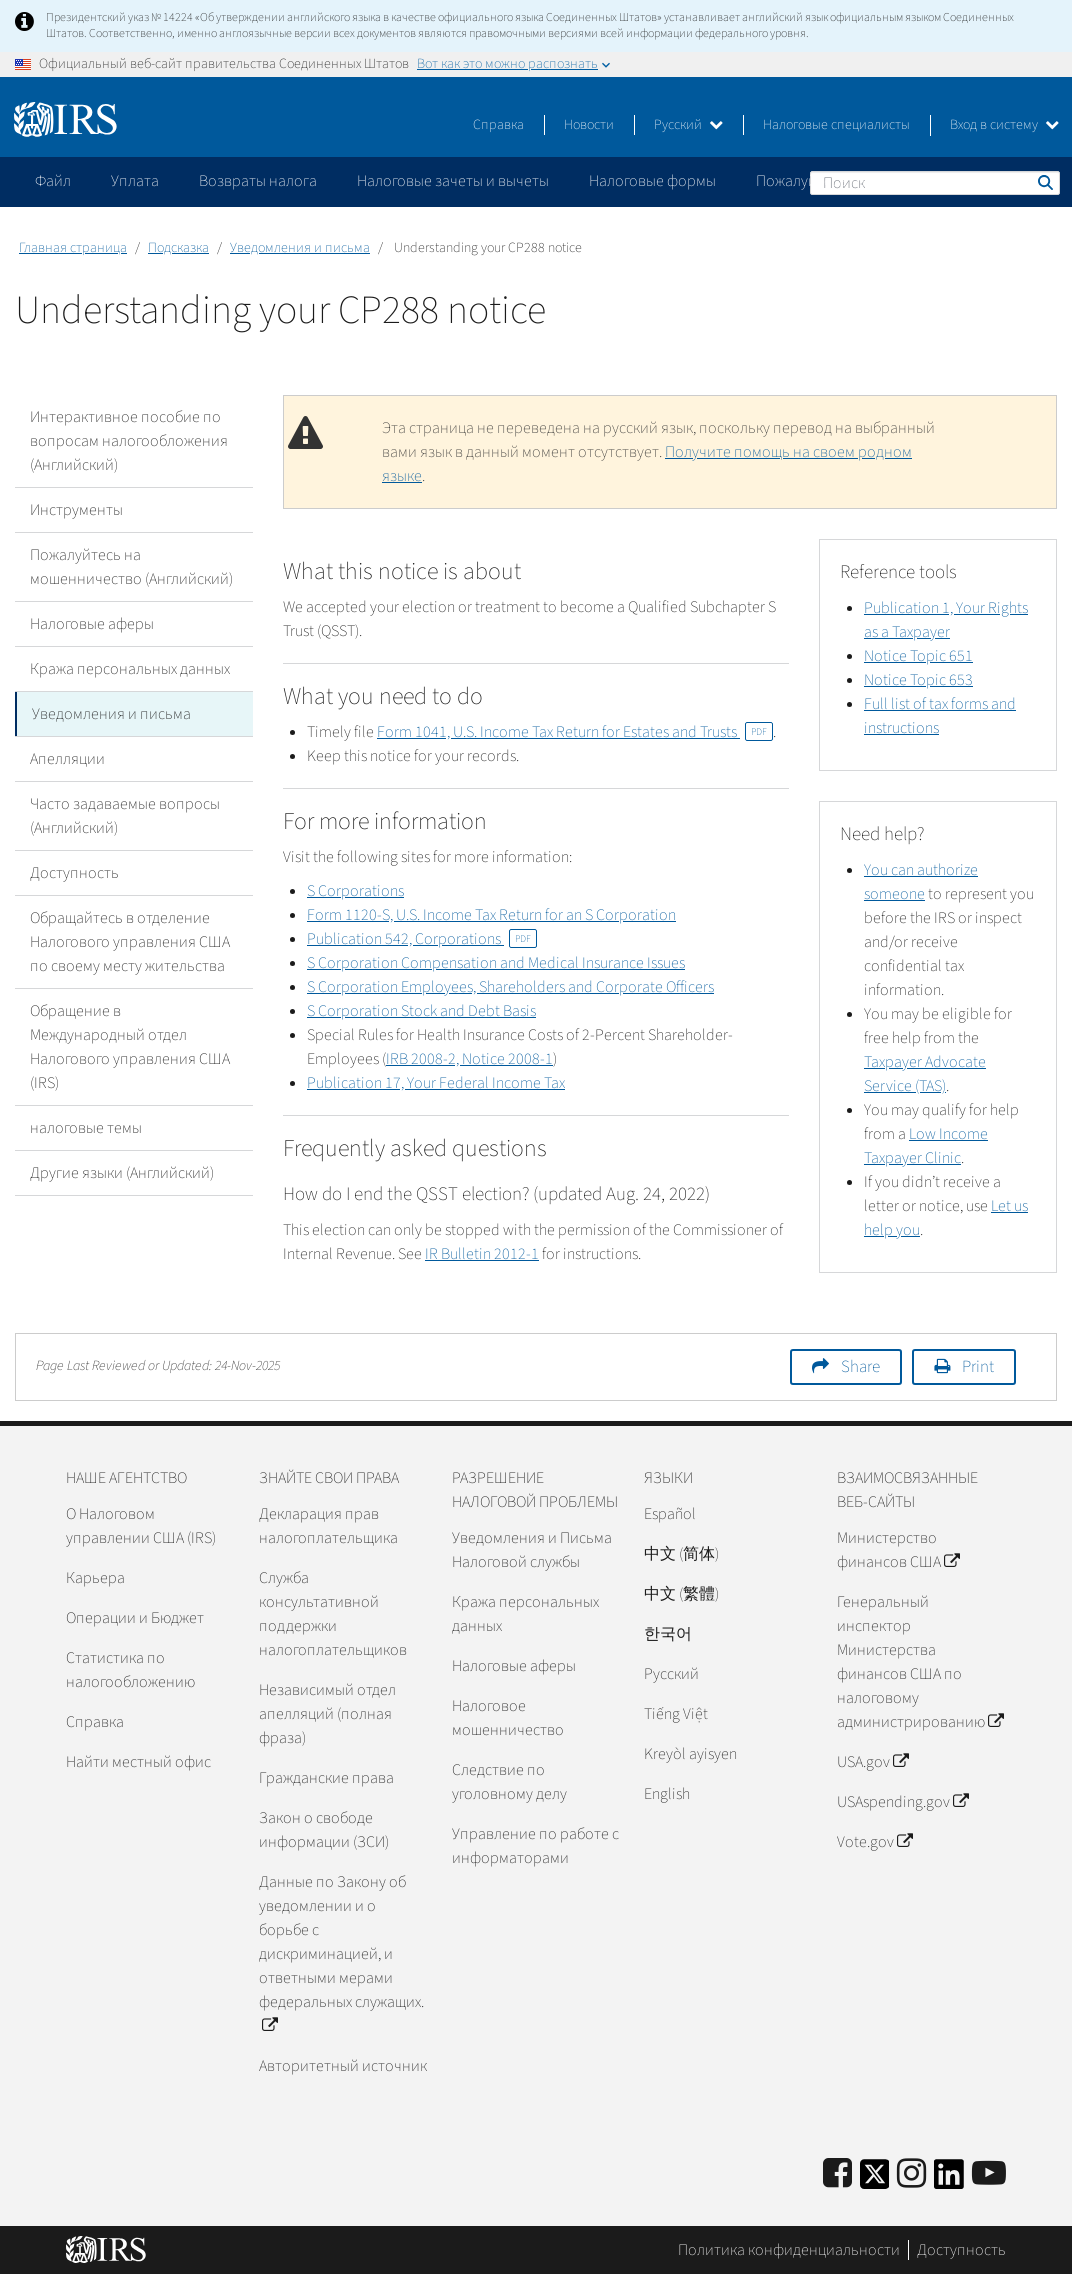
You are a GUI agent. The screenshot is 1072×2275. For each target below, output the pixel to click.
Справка (498, 125)
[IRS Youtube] (989, 2174)
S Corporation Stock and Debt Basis (421, 1011)
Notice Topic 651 (918, 656)
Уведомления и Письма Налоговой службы (532, 1550)
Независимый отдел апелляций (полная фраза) (327, 1714)
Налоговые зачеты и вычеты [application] (453, 181)
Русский (688, 125)
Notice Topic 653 (918, 680)
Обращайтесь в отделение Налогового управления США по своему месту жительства (130, 942)
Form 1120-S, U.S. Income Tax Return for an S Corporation (491, 915)
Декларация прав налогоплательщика (328, 1526)
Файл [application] (53, 181)
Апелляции (67, 759)
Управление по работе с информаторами (535, 1846)
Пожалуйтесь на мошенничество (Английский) (131, 567)
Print (978, 1367)
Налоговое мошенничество (508, 1718)
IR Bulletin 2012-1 (482, 1254)
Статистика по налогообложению (130, 1670)
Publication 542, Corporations (422, 939)
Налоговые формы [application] (652, 181)
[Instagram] (911, 2174)
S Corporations (355, 891)
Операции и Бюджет (135, 1618)
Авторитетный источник (343, 2066)
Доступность (74, 873)
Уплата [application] (135, 181)
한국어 (668, 1634)
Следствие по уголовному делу (509, 1782)
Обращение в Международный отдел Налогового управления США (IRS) (130, 1047)
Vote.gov (874, 1842)
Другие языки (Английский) (122, 1173)
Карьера (95, 1578)
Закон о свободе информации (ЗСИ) (324, 1830)
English (667, 1794)
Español (670, 1514)
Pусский (671, 1674)
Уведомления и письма (300, 248)
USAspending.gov (902, 1802)
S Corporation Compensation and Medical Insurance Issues (496, 963)
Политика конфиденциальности (789, 2250)
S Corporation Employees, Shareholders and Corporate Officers (510, 987)
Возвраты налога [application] (258, 181)
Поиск (1044, 182)
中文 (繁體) (681, 1594)
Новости (589, 125)
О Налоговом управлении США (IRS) (141, 1526)
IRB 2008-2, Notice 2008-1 (469, 1059)
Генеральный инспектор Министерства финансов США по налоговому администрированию (920, 1662)
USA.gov (872, 1762)
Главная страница (73, 248)
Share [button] (860, 1367)
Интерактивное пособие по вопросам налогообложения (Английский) (129, 441)
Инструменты (76, 510)
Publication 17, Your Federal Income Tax (436, 1083)
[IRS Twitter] (875, 2180)
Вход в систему (1004, 125)
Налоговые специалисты (836, 125)
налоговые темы (86, 1128)
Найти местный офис (138, 1762)
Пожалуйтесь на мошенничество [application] (869, 181)
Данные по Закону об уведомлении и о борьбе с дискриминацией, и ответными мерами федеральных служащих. (341, 1954)
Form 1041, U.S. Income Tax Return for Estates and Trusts (575, 732)
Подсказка (178, 248)
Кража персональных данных (130, 669)
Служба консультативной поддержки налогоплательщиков (333, 1614)
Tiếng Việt (676, 1714)
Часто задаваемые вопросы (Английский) (125, 816)
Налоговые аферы (92, 624)
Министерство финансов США (898, 1550)
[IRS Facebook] (837, 2174)
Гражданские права (326, 1778)
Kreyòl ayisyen (690, 1754)
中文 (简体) (681, 1554)
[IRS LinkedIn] (949, 2180)
